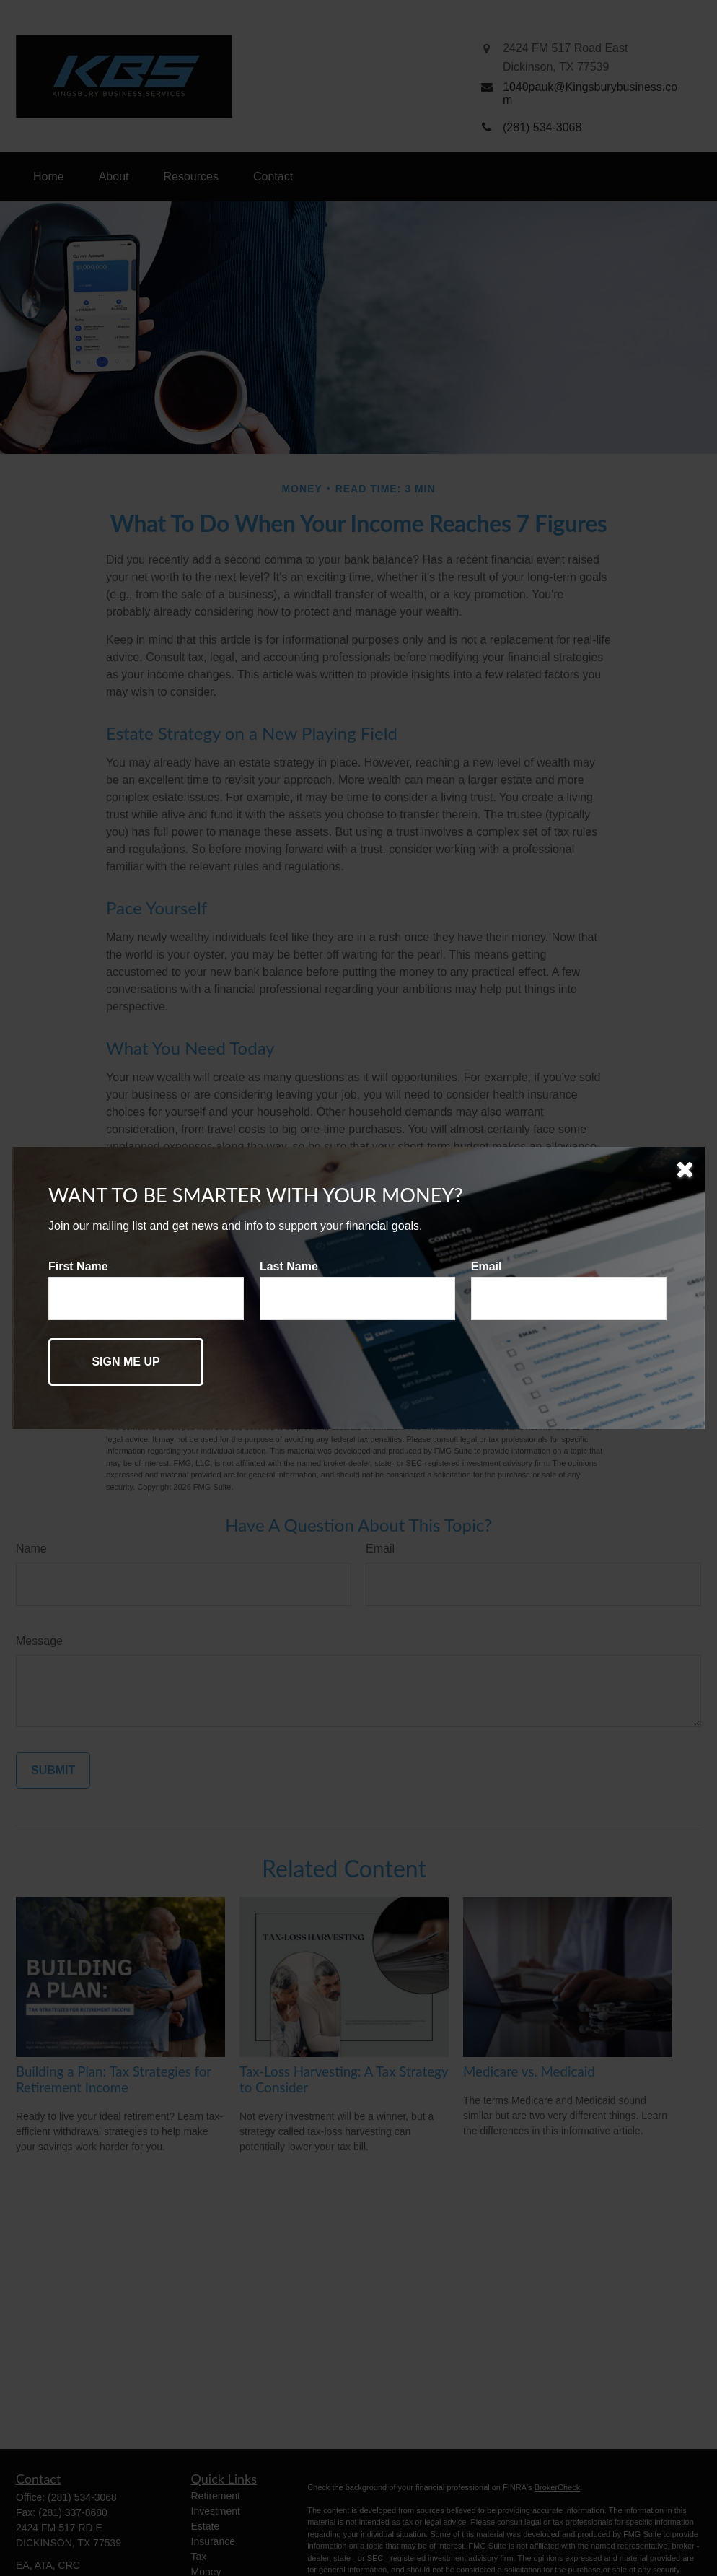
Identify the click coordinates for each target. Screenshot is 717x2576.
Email (486, 1266)
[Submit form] (125, 1362)
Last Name (289, 1266)
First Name (78, 1266)
